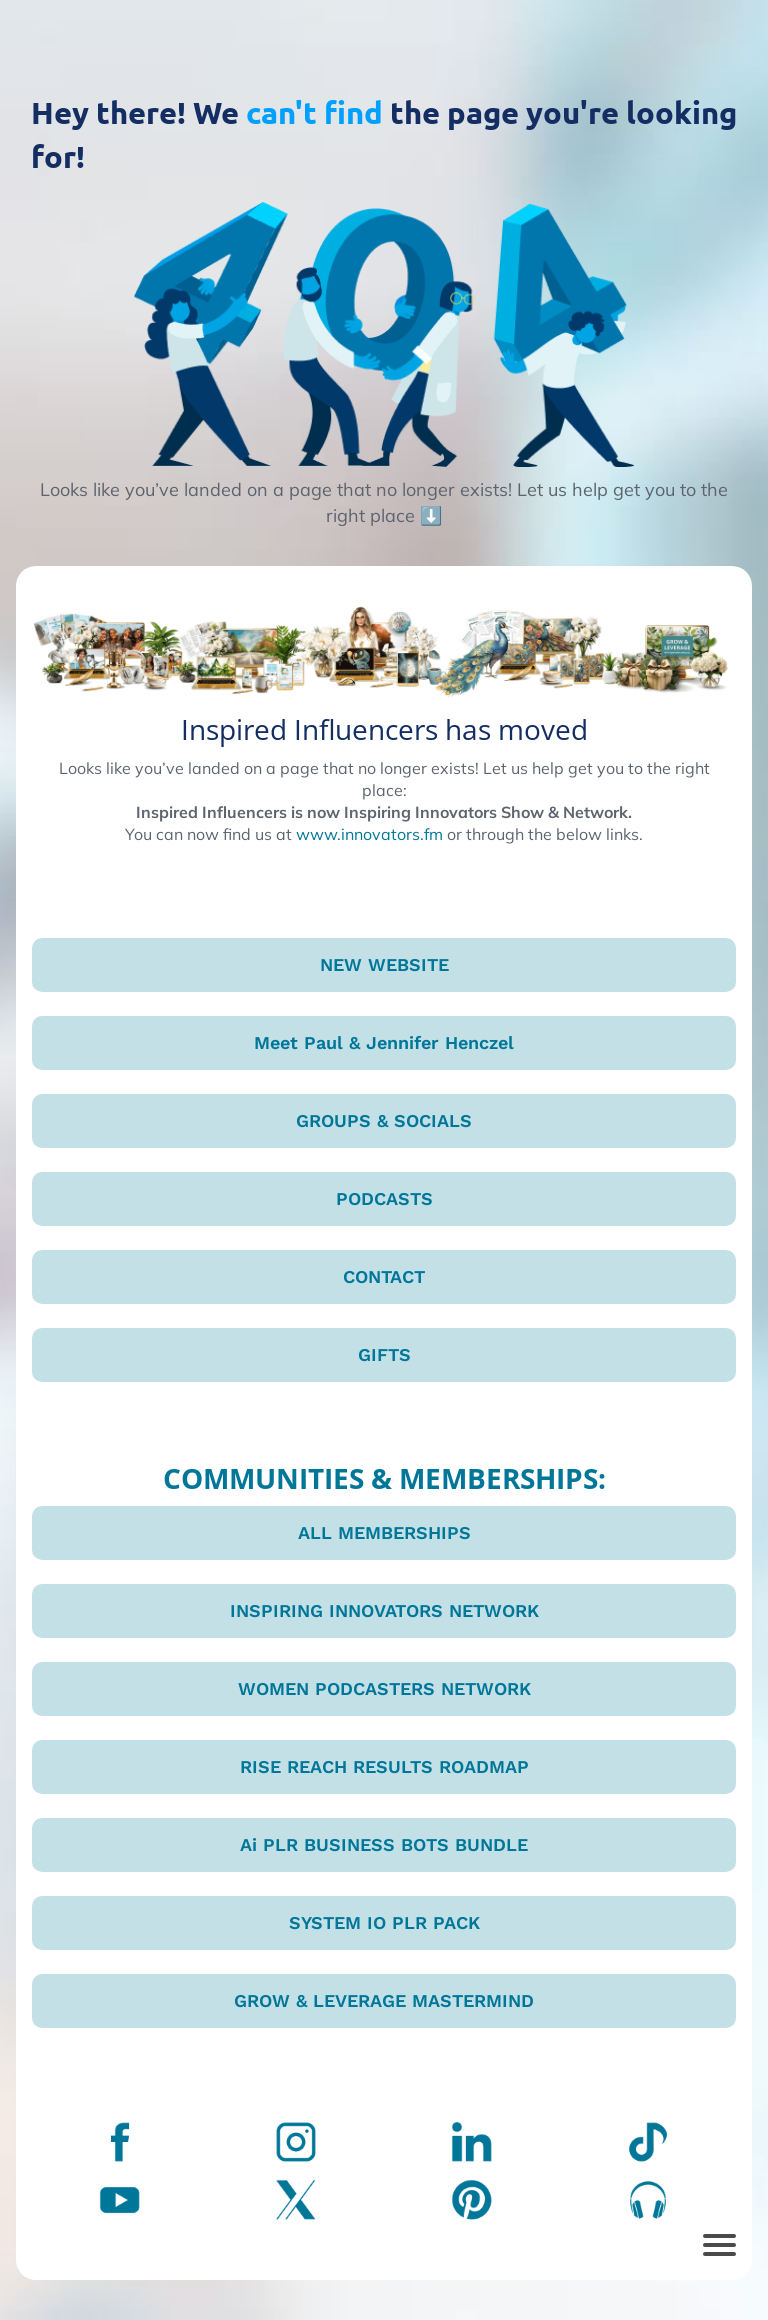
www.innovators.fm (369, 834)
